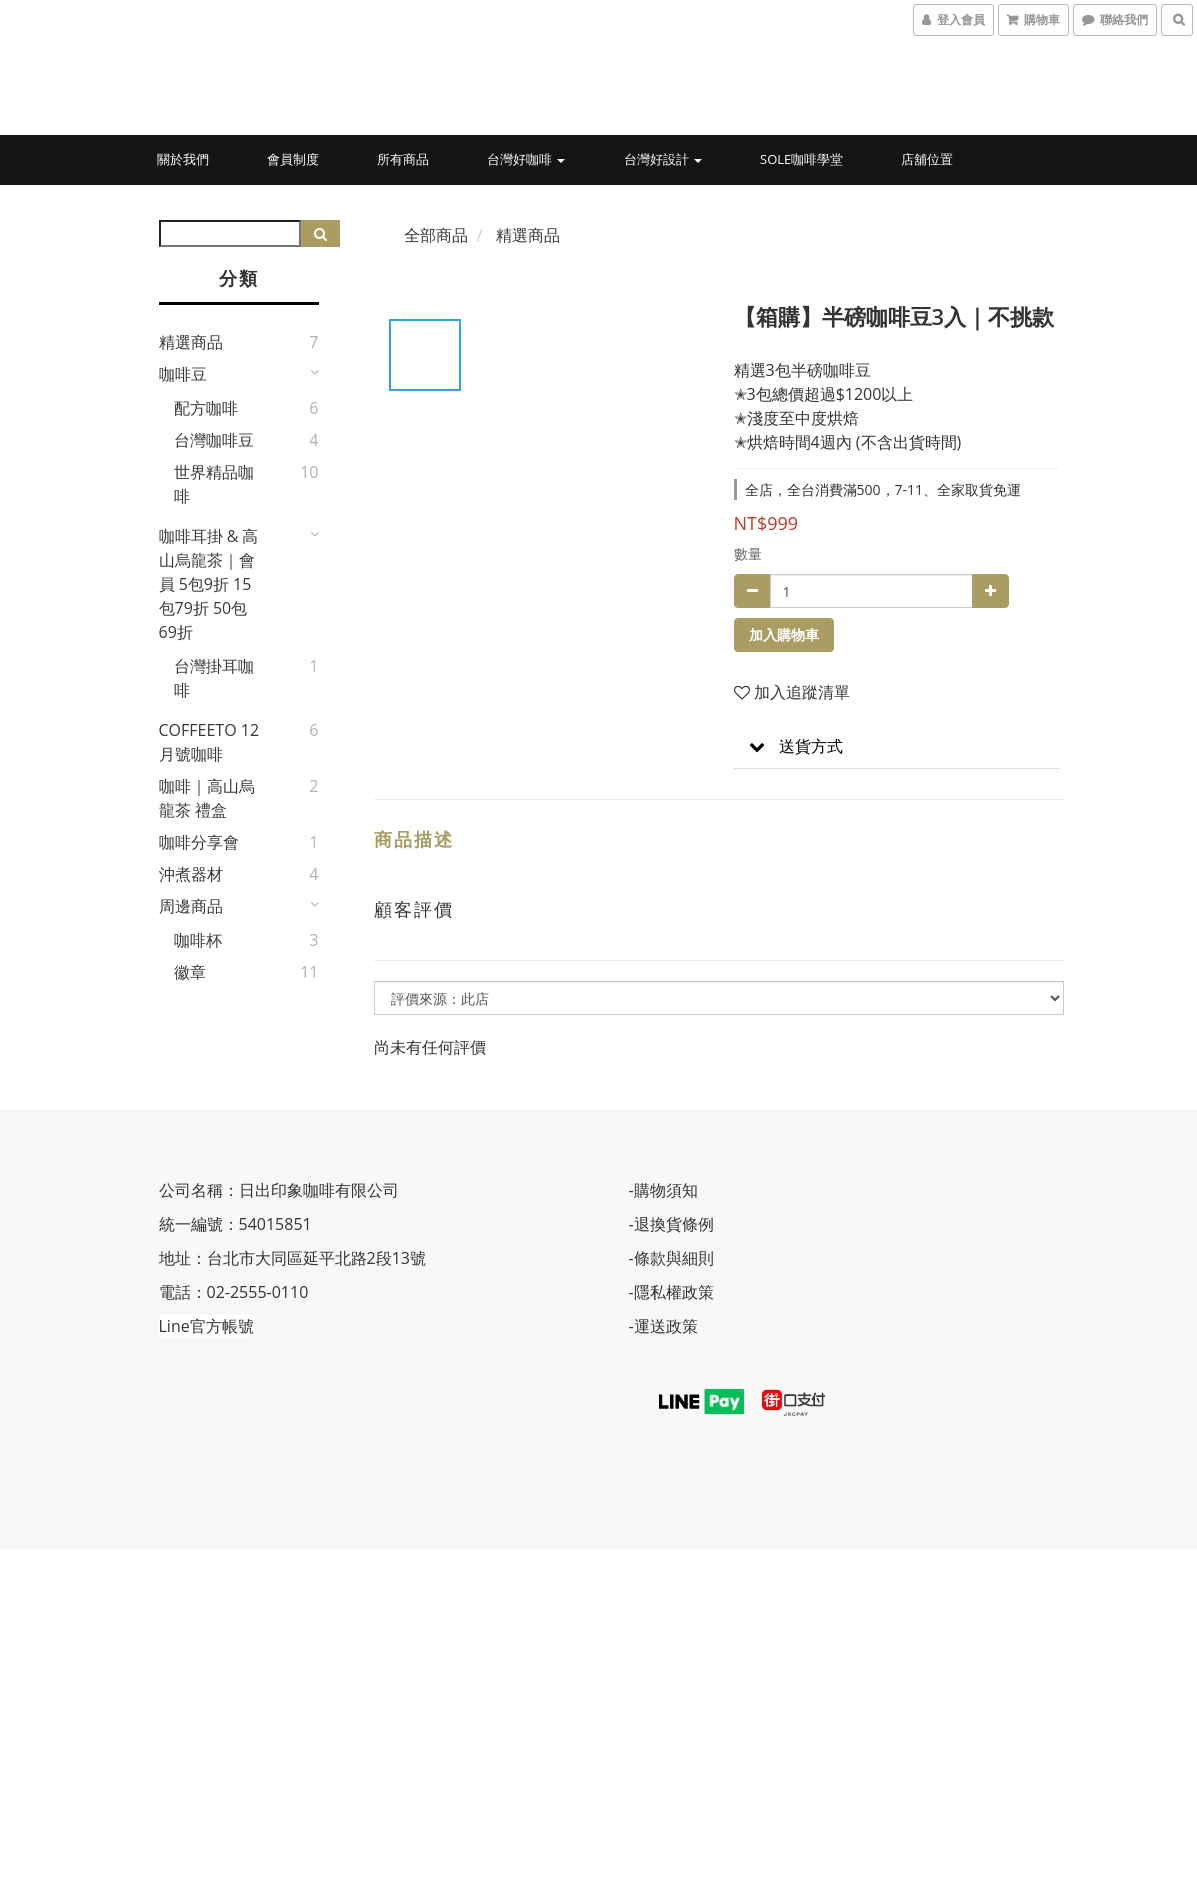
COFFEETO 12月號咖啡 (209, 742)
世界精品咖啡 (214, 484)
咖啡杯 (198, 940)
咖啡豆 (183, 374)
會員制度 (293, 159)
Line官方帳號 (206, 1326)
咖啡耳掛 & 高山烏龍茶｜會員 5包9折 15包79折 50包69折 (209, 584)
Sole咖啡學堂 (801, 159)
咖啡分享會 (199, 842)
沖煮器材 (191, 874)
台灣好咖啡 (526, 159)
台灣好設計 (663, 159)
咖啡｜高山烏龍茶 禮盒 (207, 798)
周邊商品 (191, 906)
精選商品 (191, 342)
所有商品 (403, 159)
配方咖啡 (206, 408)
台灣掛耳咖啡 (214, 678)
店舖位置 (927, 159)
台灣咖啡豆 (214, 440)
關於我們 (183, 159)
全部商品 (436, 235)
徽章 (190, 972)
